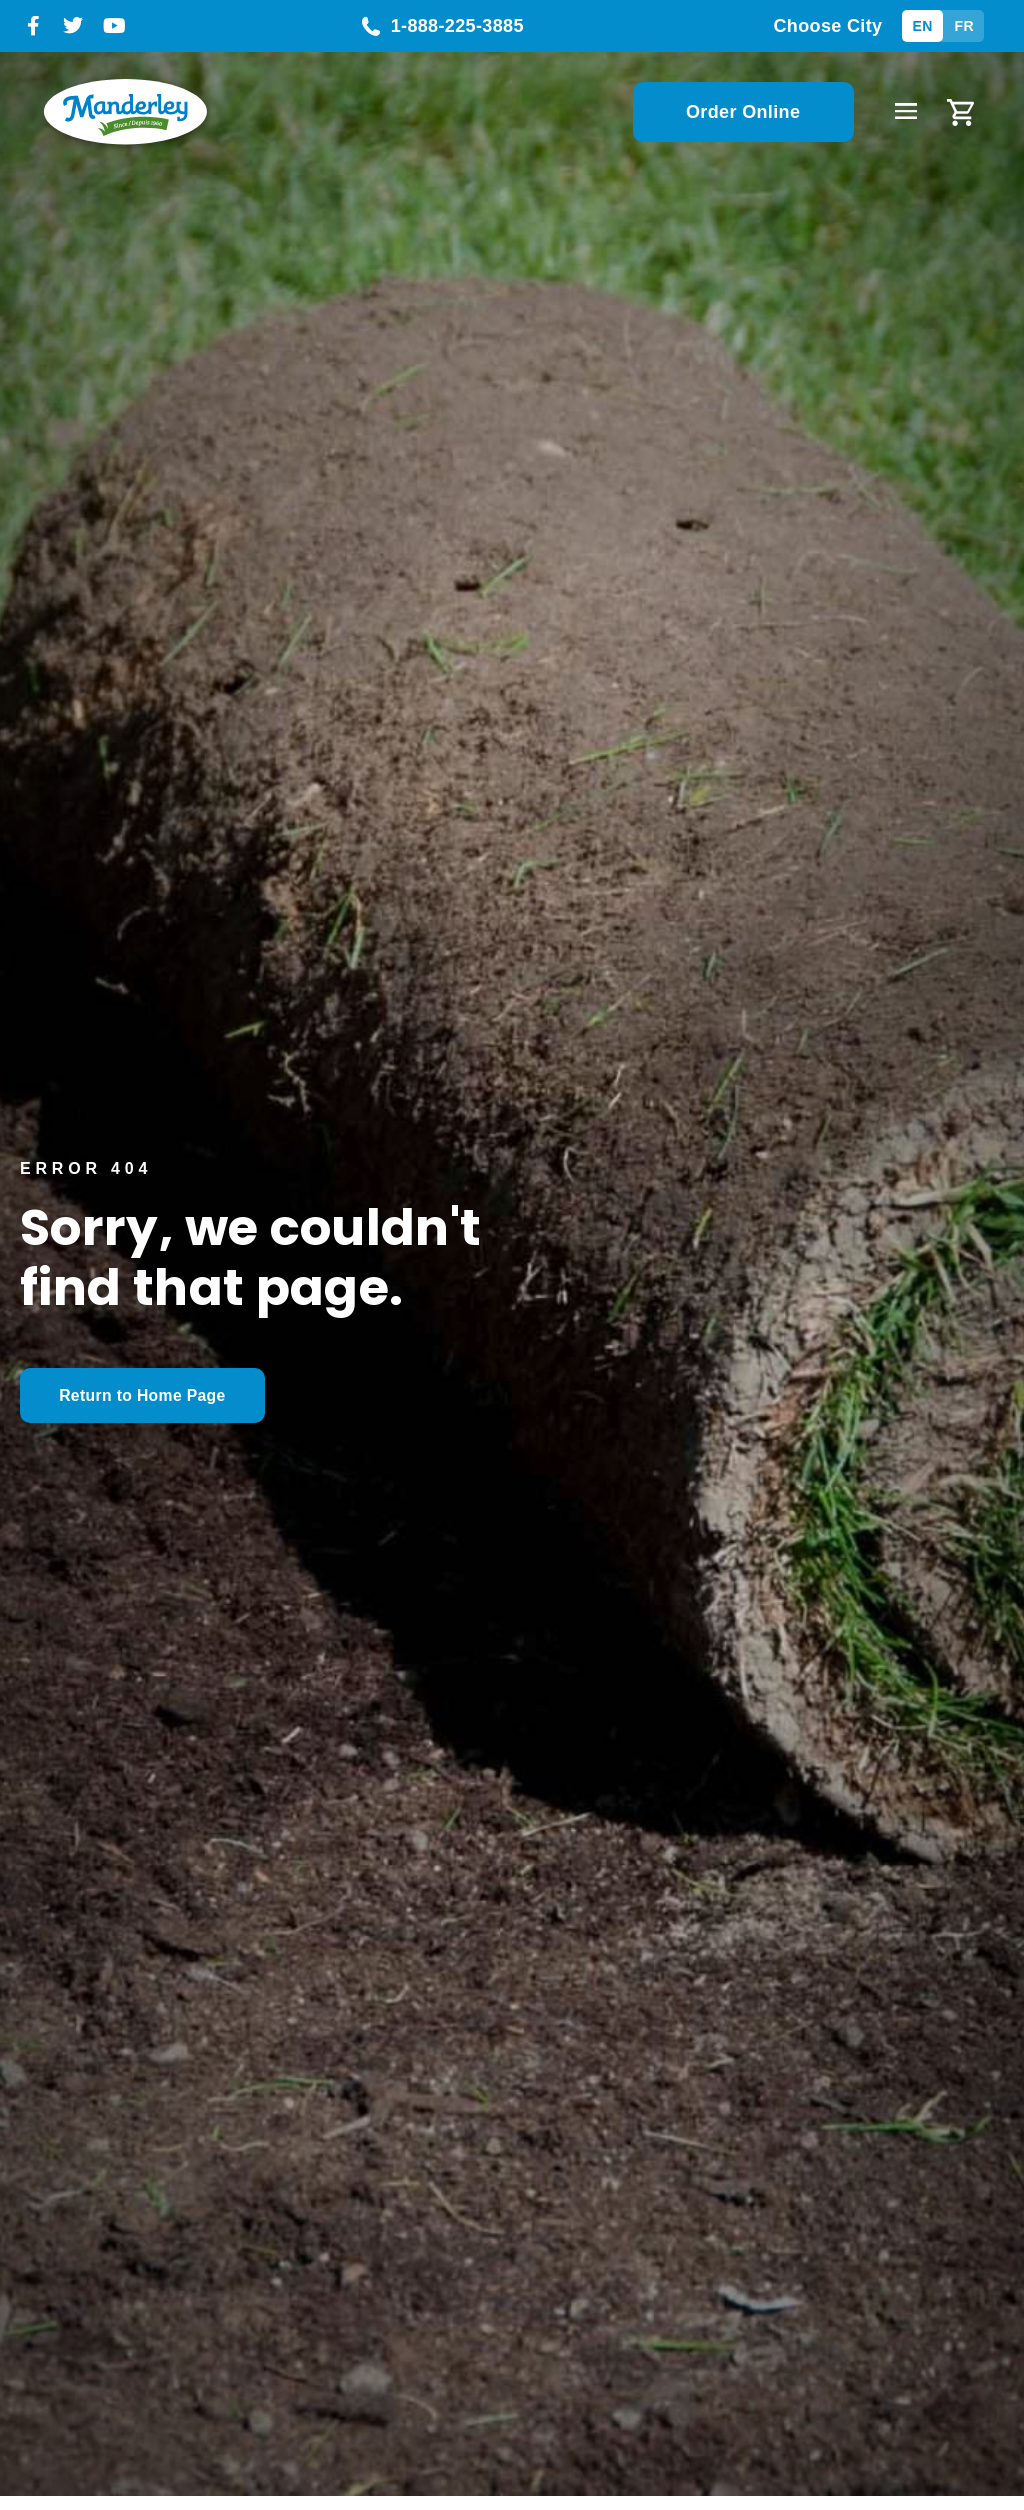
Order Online (743, 112)
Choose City (827, 26)
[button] (905, 112)
